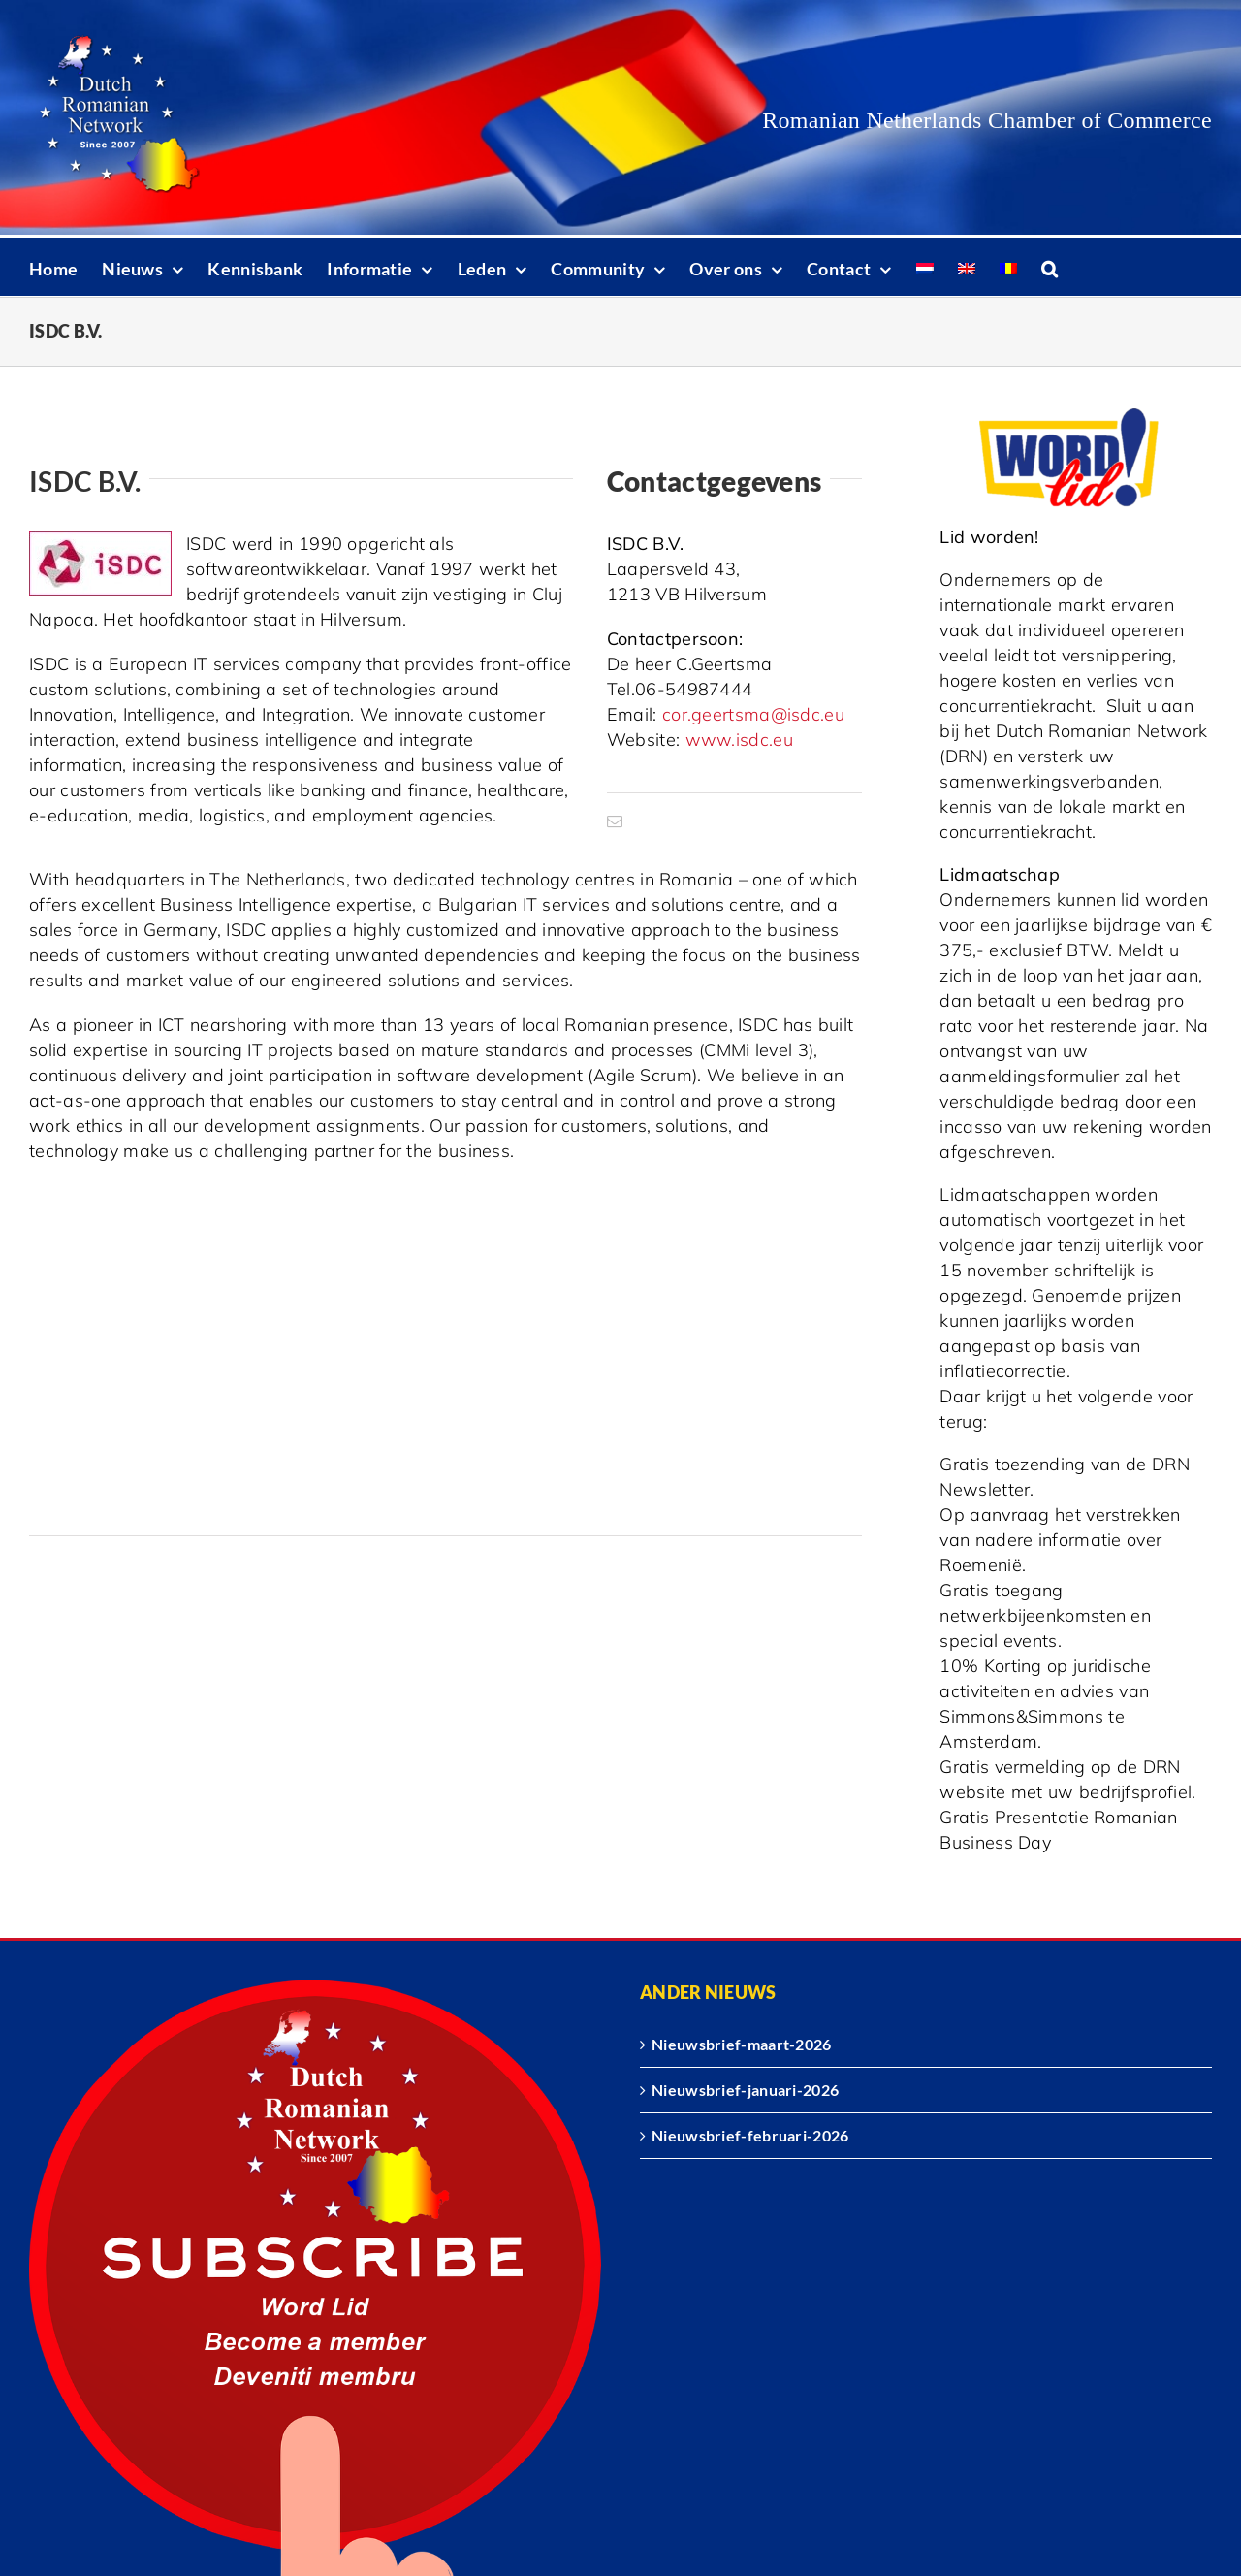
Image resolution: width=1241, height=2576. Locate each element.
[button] (1049, 267)
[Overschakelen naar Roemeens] (1008, 267)
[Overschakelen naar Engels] (966, 267)
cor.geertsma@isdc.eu (753, 714)
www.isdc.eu (739, 739)
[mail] (614, 821)
